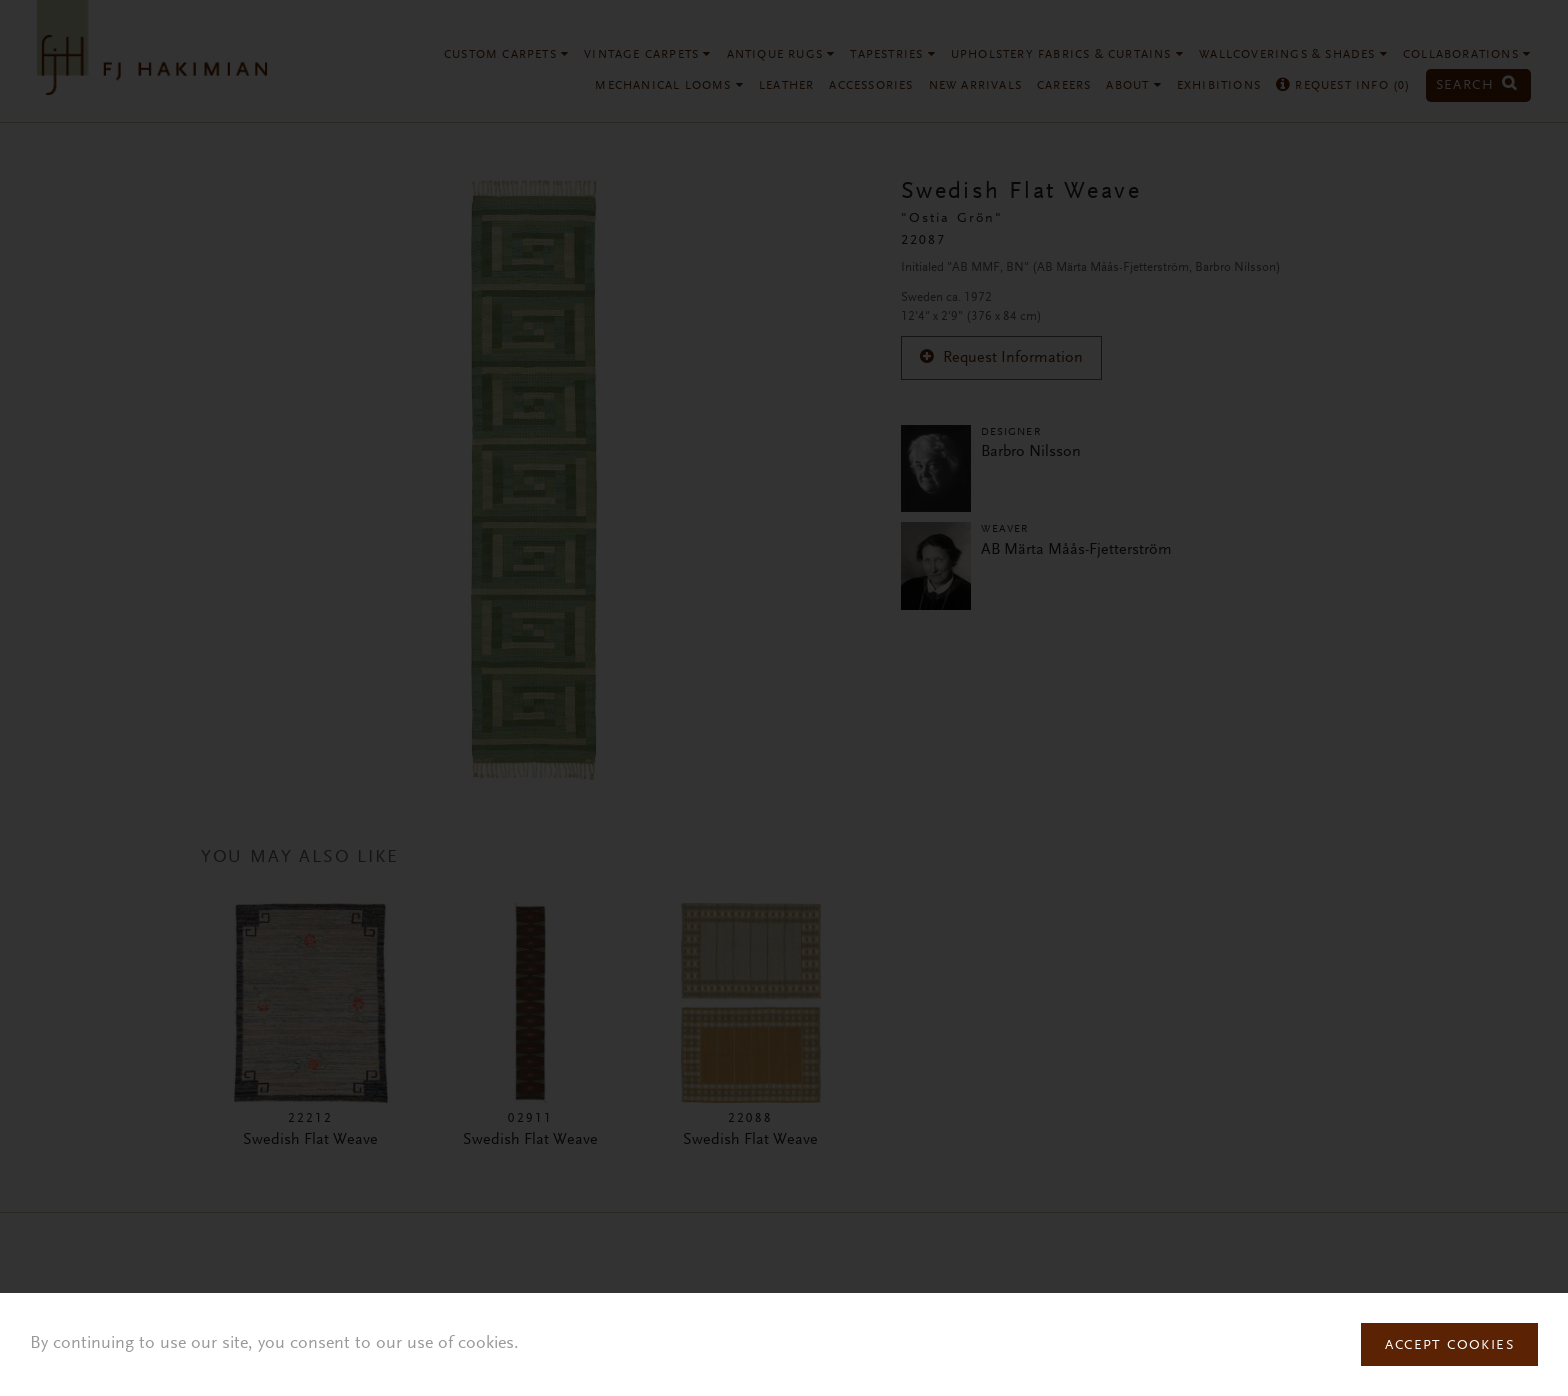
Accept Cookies (1449, 1346)
